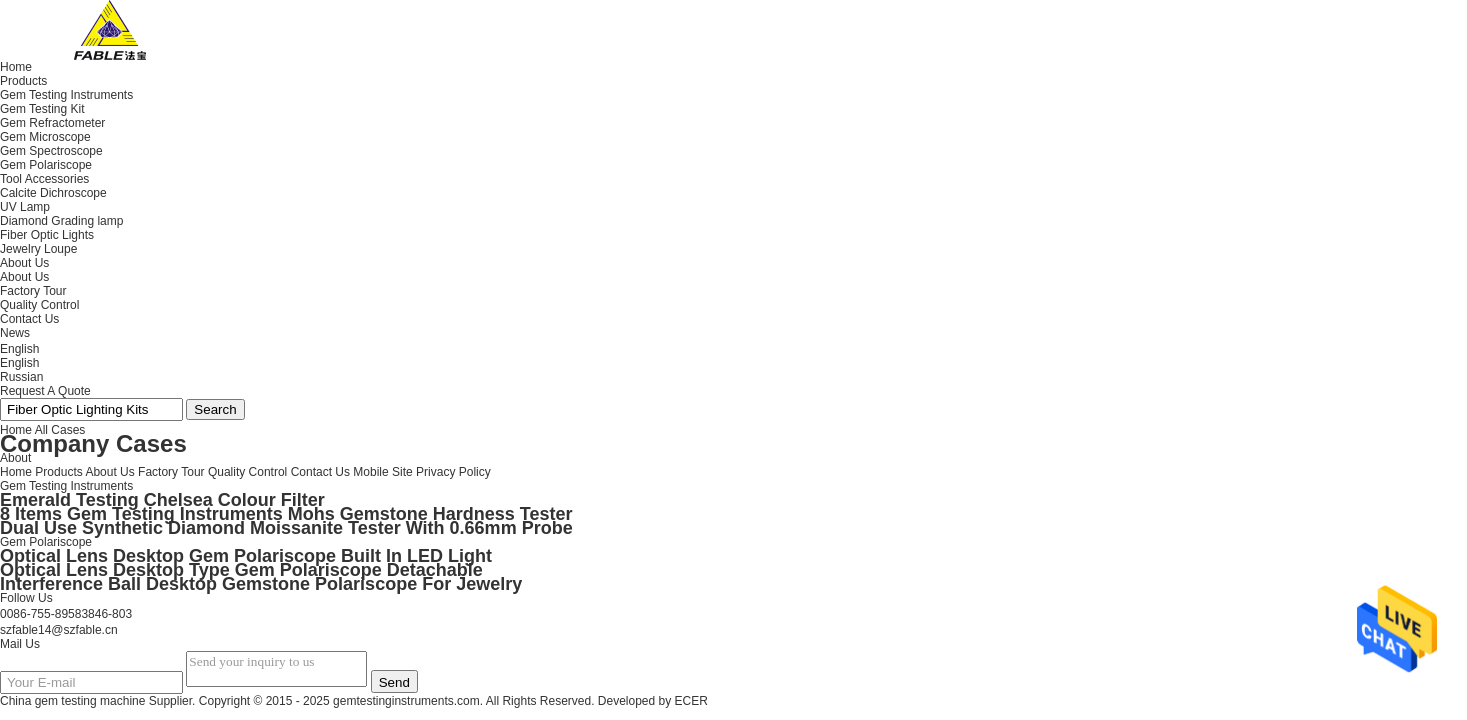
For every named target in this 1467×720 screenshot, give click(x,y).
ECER (691, 701)
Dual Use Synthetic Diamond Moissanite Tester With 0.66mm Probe (286, 528)
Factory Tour (33, 291)
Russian (21, 377)
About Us (24, 277)
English (19, 363)
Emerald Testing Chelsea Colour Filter (162, 500)
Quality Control (39, 305)
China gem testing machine (72, 701)
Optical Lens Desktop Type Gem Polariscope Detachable (241, 570)
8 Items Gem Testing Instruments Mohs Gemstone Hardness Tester (286, 514)
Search (215, 409)
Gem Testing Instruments (66, 486)
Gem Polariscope (46, 542)
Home (16, 472)
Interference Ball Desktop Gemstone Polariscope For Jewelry (261, 584)
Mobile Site (382, 472)
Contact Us (320, 472)
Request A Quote (45, 391)
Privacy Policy (453, 472)
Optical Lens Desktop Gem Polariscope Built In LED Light (246, 556)
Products (58, 472)
